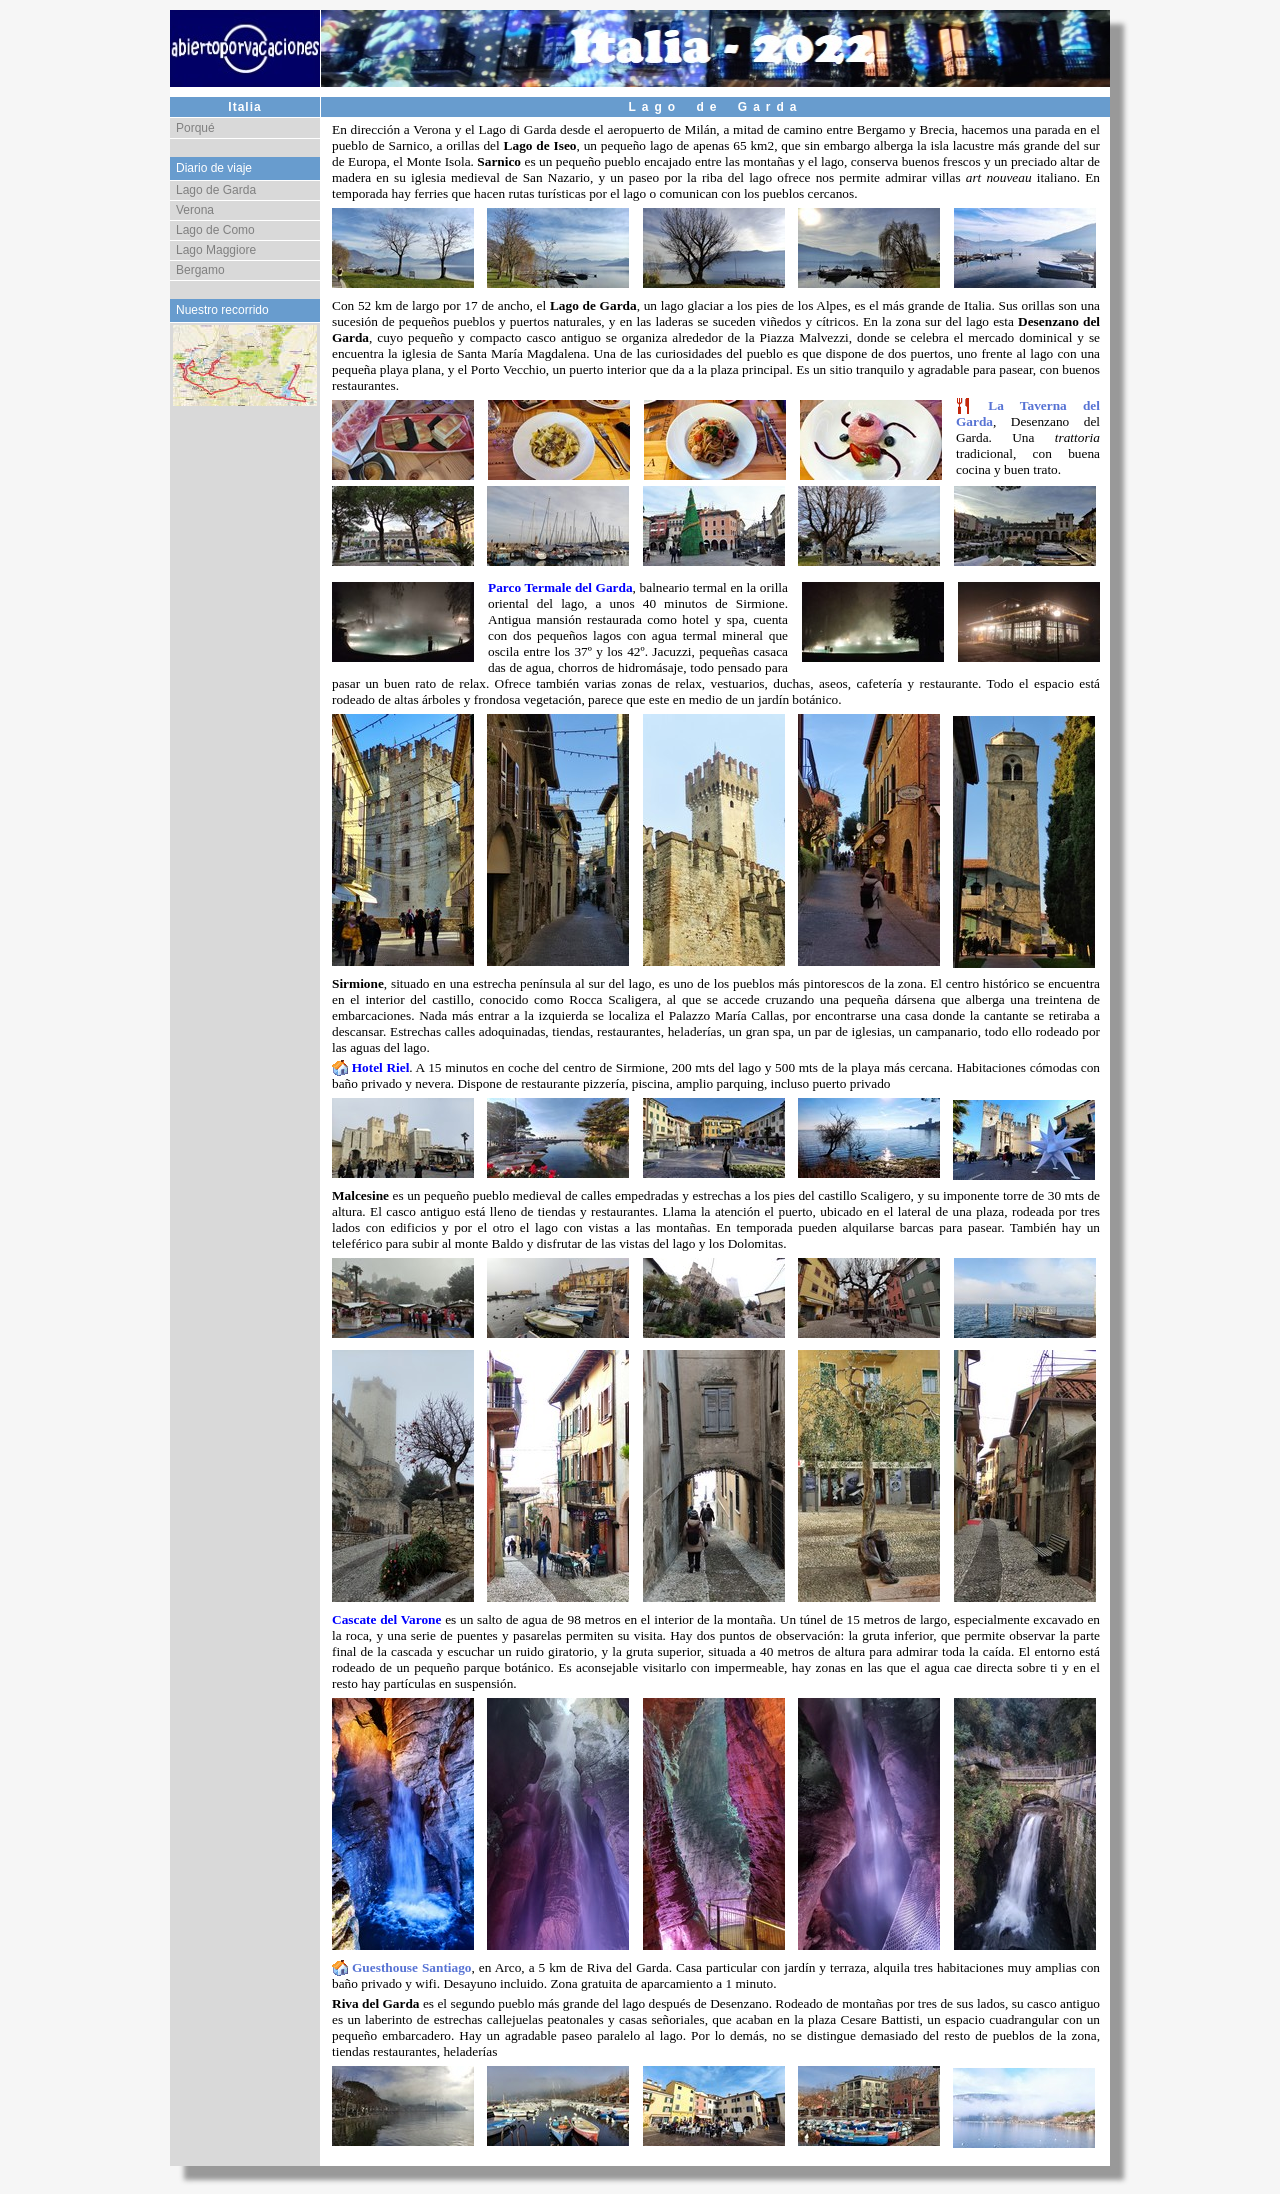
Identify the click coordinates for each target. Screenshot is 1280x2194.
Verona (195, 210)
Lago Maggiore (216, 250)
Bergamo (200, 270)
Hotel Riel (381, 1067)
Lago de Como (215, 230)
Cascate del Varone (386, 1619)
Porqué (195, 128)
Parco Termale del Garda (560, 587)
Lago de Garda (216, 190)
